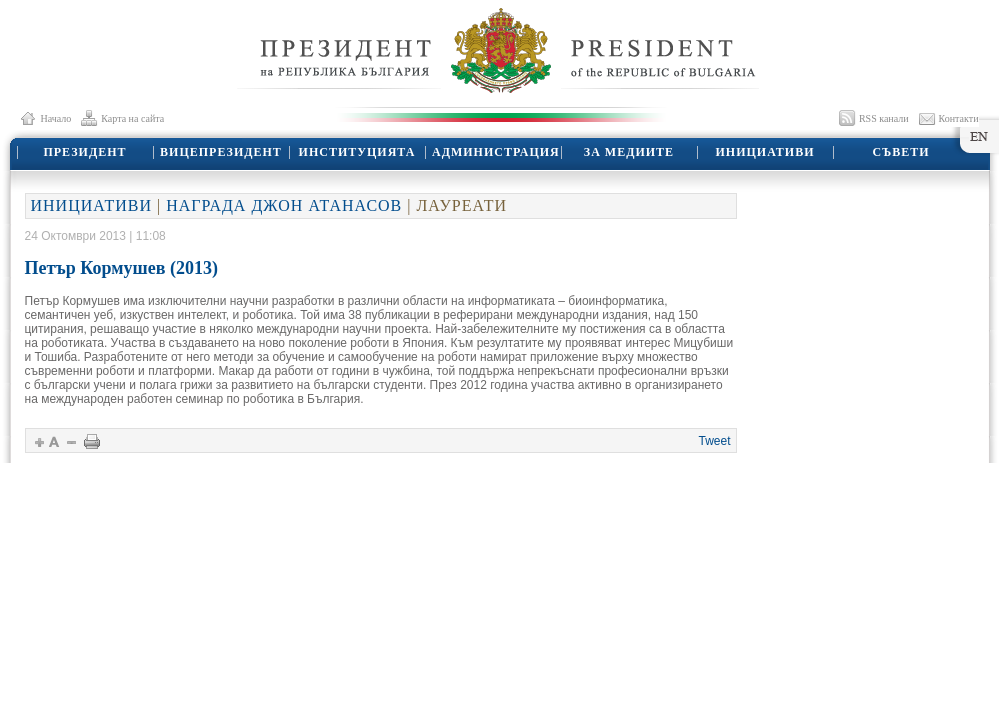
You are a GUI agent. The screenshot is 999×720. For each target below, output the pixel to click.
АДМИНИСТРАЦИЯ (496, 152)
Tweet (714, 441)
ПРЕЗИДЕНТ (84, 152)
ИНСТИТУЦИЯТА (357, 152)
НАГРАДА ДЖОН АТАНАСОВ (284, 205)
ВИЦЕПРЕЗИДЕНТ (221, 152)
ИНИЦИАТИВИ (765, 152)
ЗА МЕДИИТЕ (629, 152)
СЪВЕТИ (900, 152)
